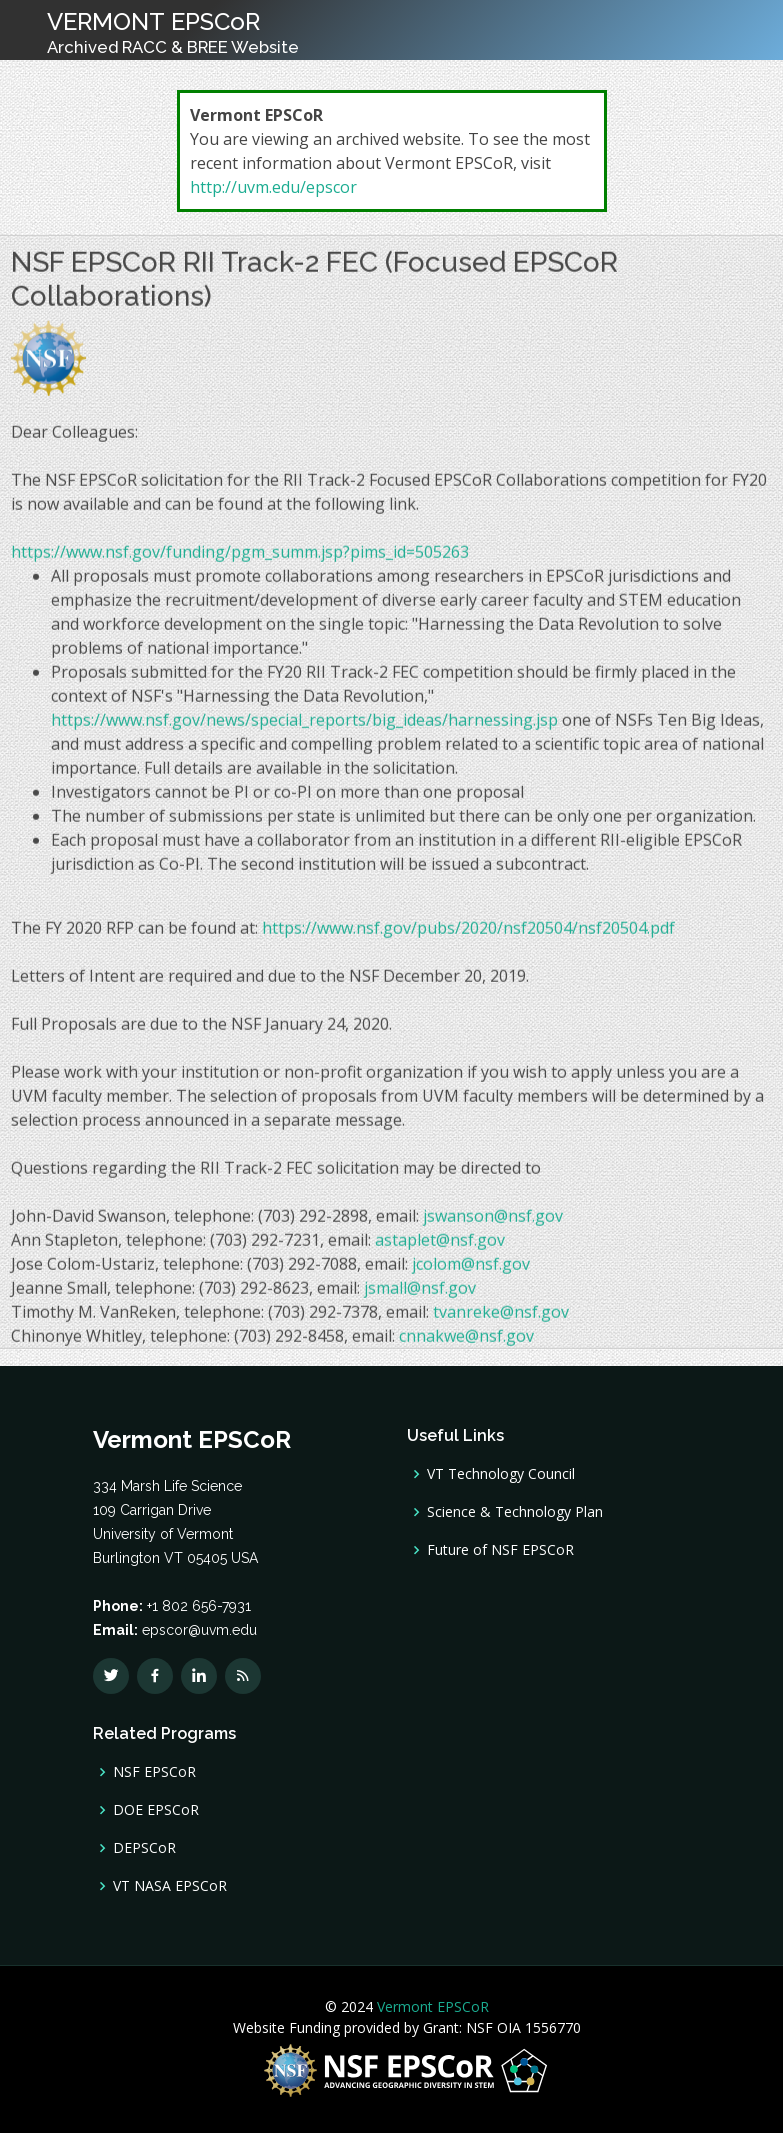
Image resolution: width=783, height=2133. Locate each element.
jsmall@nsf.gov (420, 1295)
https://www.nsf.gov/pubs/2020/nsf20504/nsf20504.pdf (468, 935)
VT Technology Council (501, 1474)
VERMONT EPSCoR (173, 32)
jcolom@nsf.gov (471, 1271)
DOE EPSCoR (156, 1810)
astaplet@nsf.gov (440, 1247)
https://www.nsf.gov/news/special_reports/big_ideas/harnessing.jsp (304, 727)
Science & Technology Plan (515, 1512)
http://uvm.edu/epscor (273, 187)
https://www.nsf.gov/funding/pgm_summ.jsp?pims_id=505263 (240, 559)
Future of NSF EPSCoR (500, 1550)
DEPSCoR (144, 1848)
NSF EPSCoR (154, 1772)
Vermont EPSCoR (431, 2006)
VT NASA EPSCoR (170, 1886)
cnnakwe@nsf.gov (466, 1343)
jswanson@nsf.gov (493, 1223)
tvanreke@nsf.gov (501, 1319)
